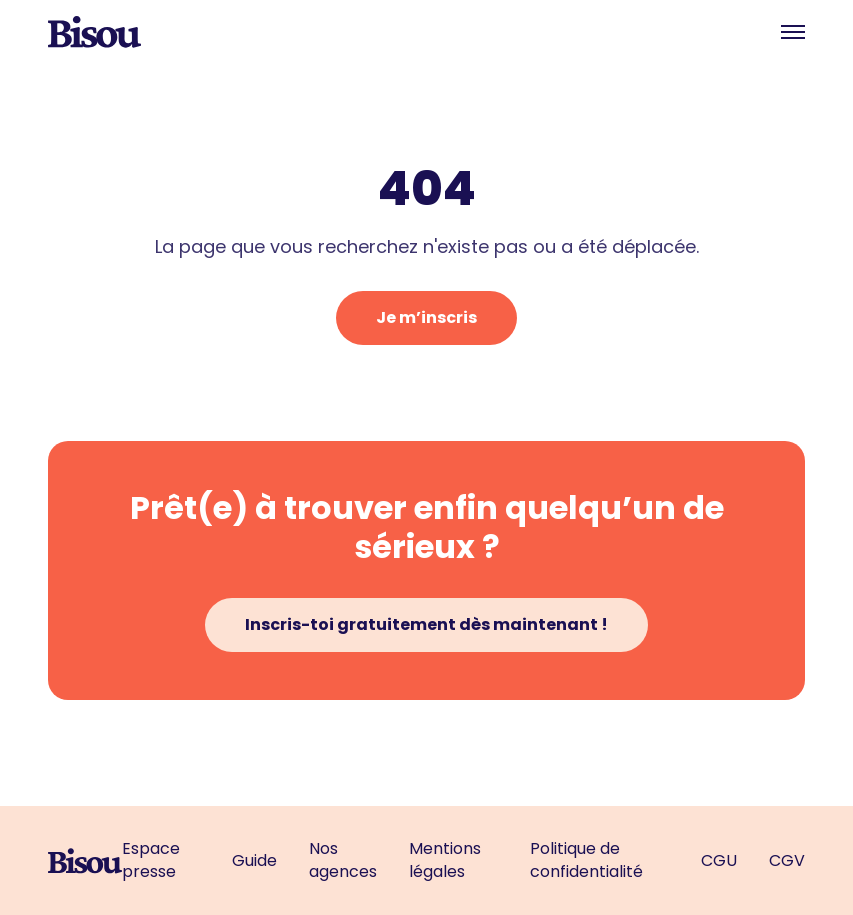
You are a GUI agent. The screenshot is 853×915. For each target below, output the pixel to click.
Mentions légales (445, 860)
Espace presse (151, 860)
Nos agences (343, 860)
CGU (719, 861)
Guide (254, 861)
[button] (793, 32)
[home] (94, 32)
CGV (787, 861)
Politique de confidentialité (586, 860)
